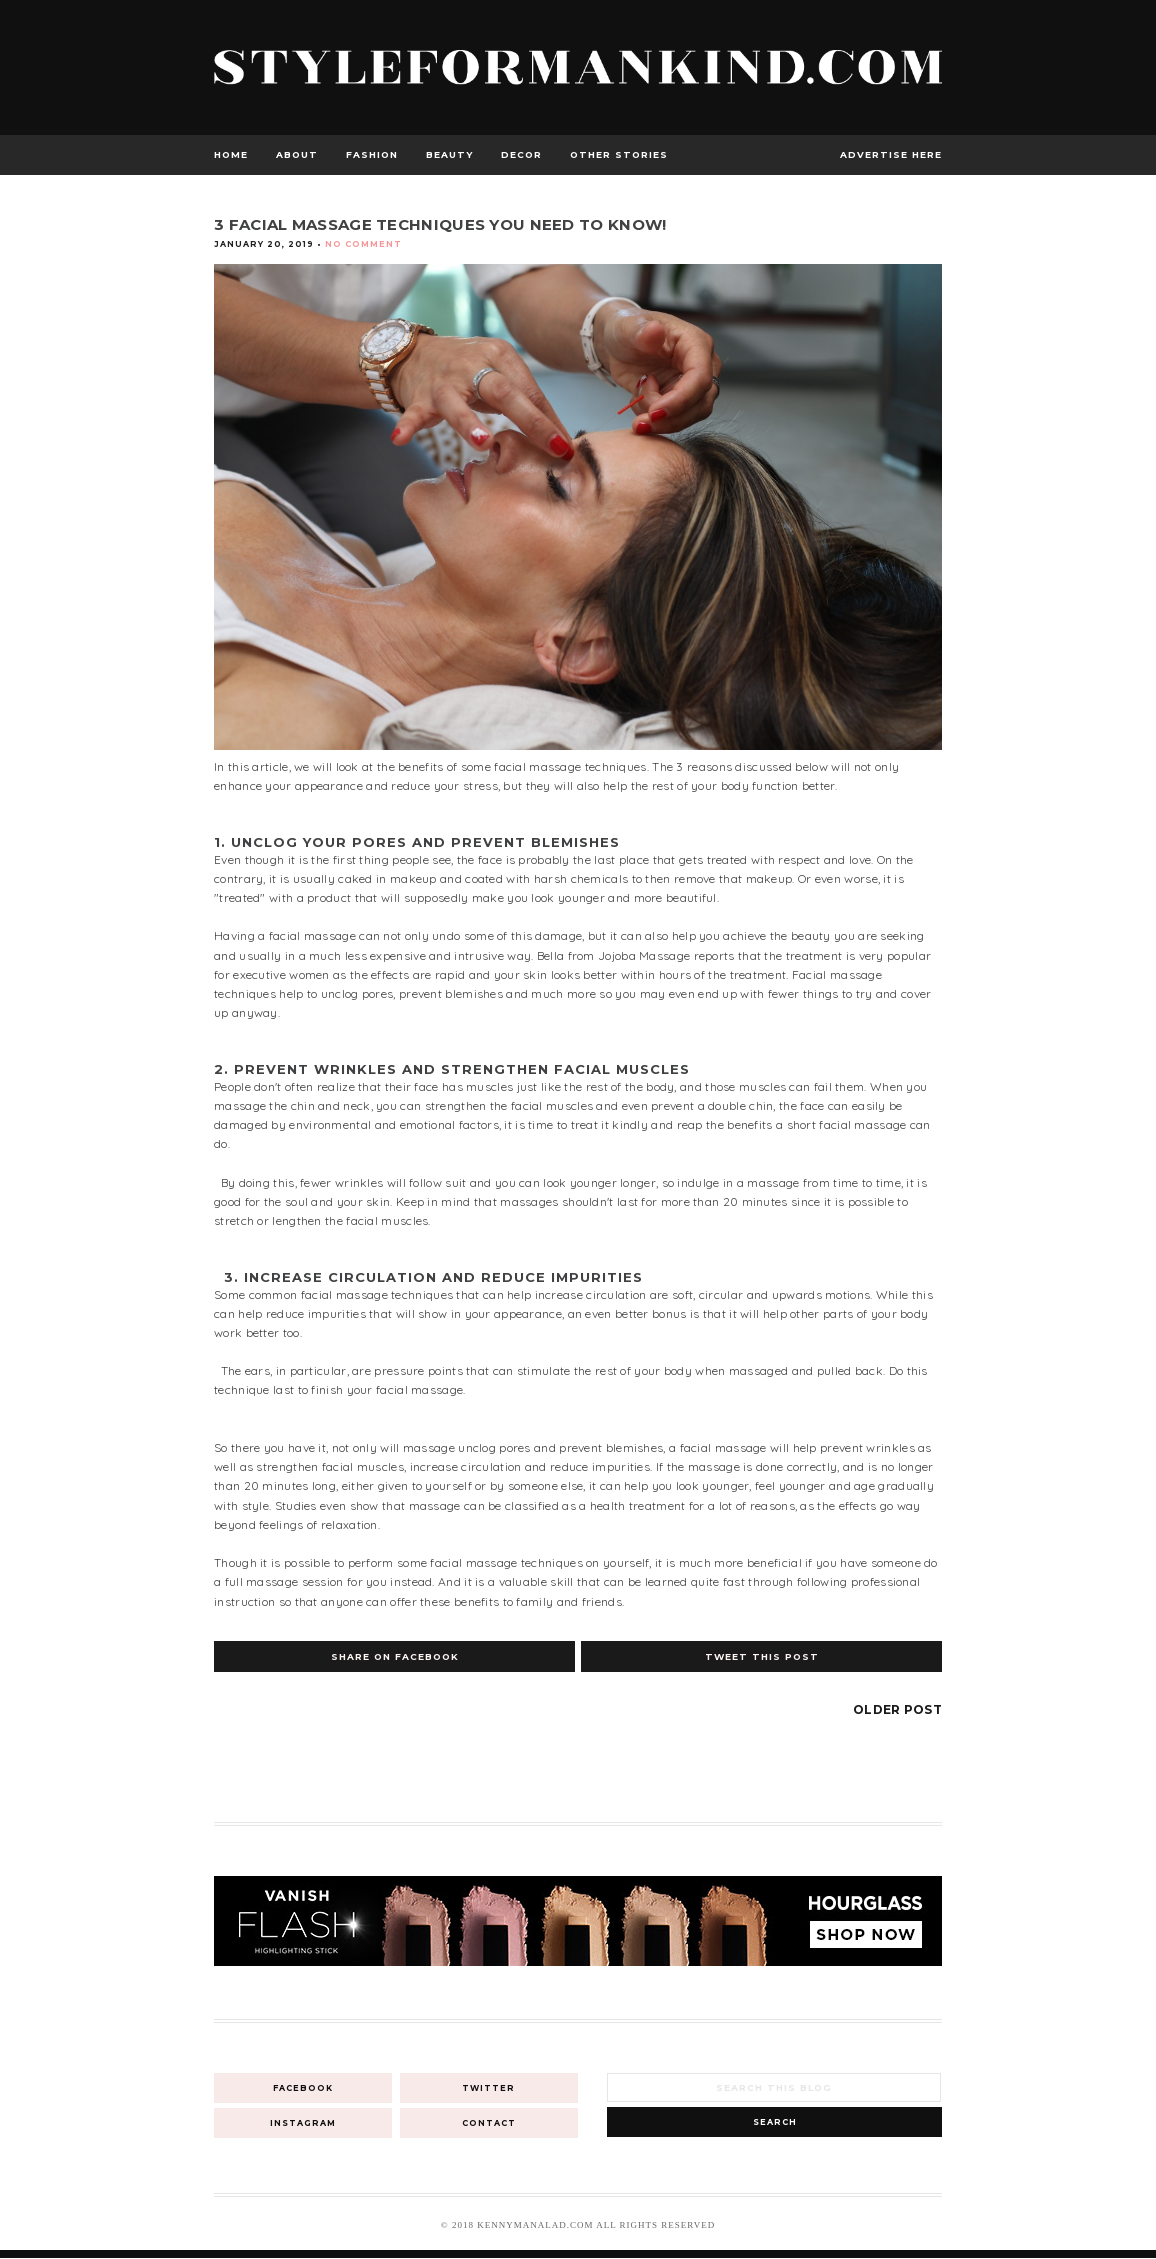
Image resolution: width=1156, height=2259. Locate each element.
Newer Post (260, 1709)
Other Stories (619, 154)
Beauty (449, 154)
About (297, 154)
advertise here (891, 154)
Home (231, 154)
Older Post (897, 1709)
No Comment (363, 244)
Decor (521, 154)
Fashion (372, 154)
